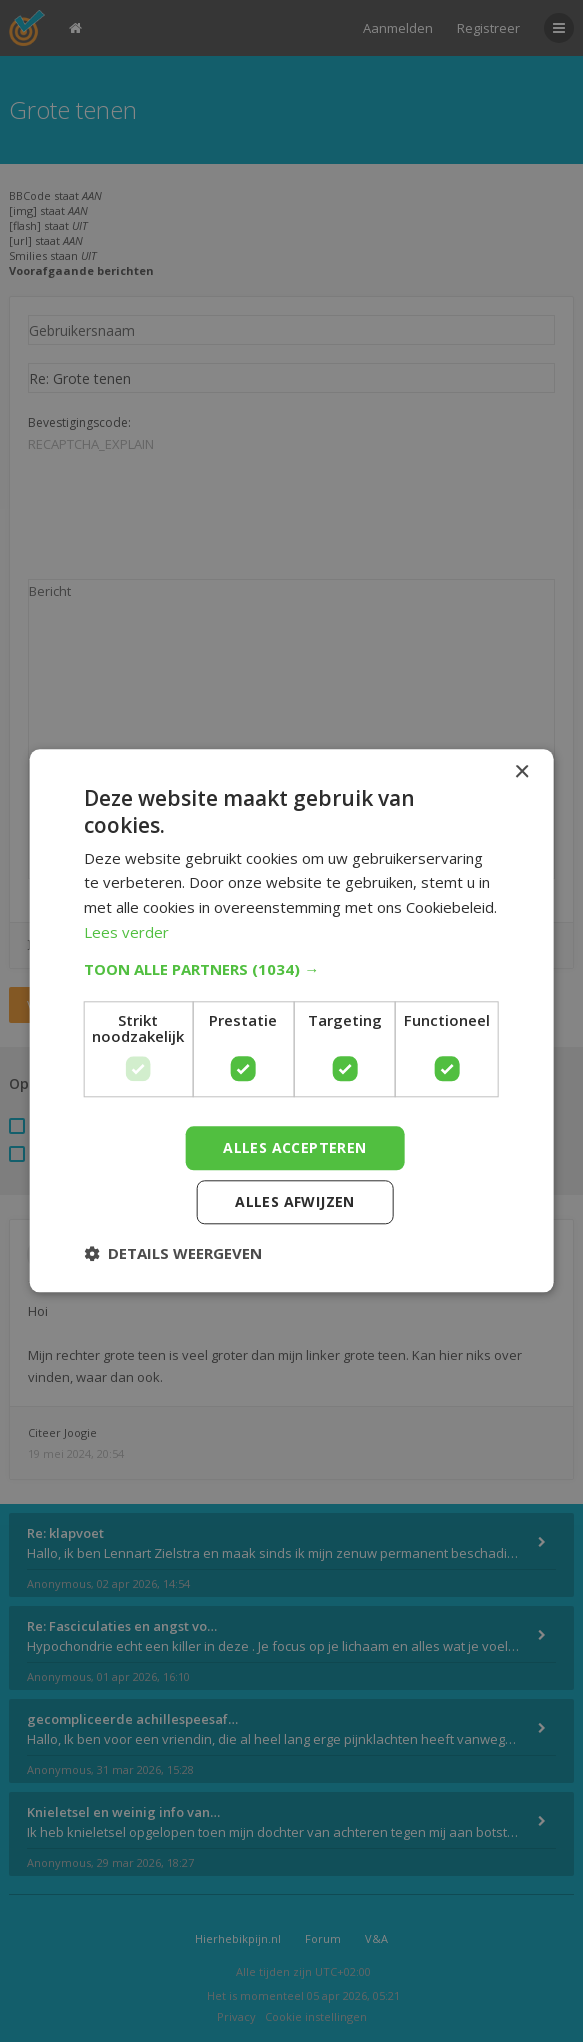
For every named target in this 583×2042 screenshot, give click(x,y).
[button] (291, 969)
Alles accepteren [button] (294, 1147)
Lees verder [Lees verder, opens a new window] (126, 932)
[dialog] (291, 1021)
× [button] (521, 772)
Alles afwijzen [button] (295, 1202)
